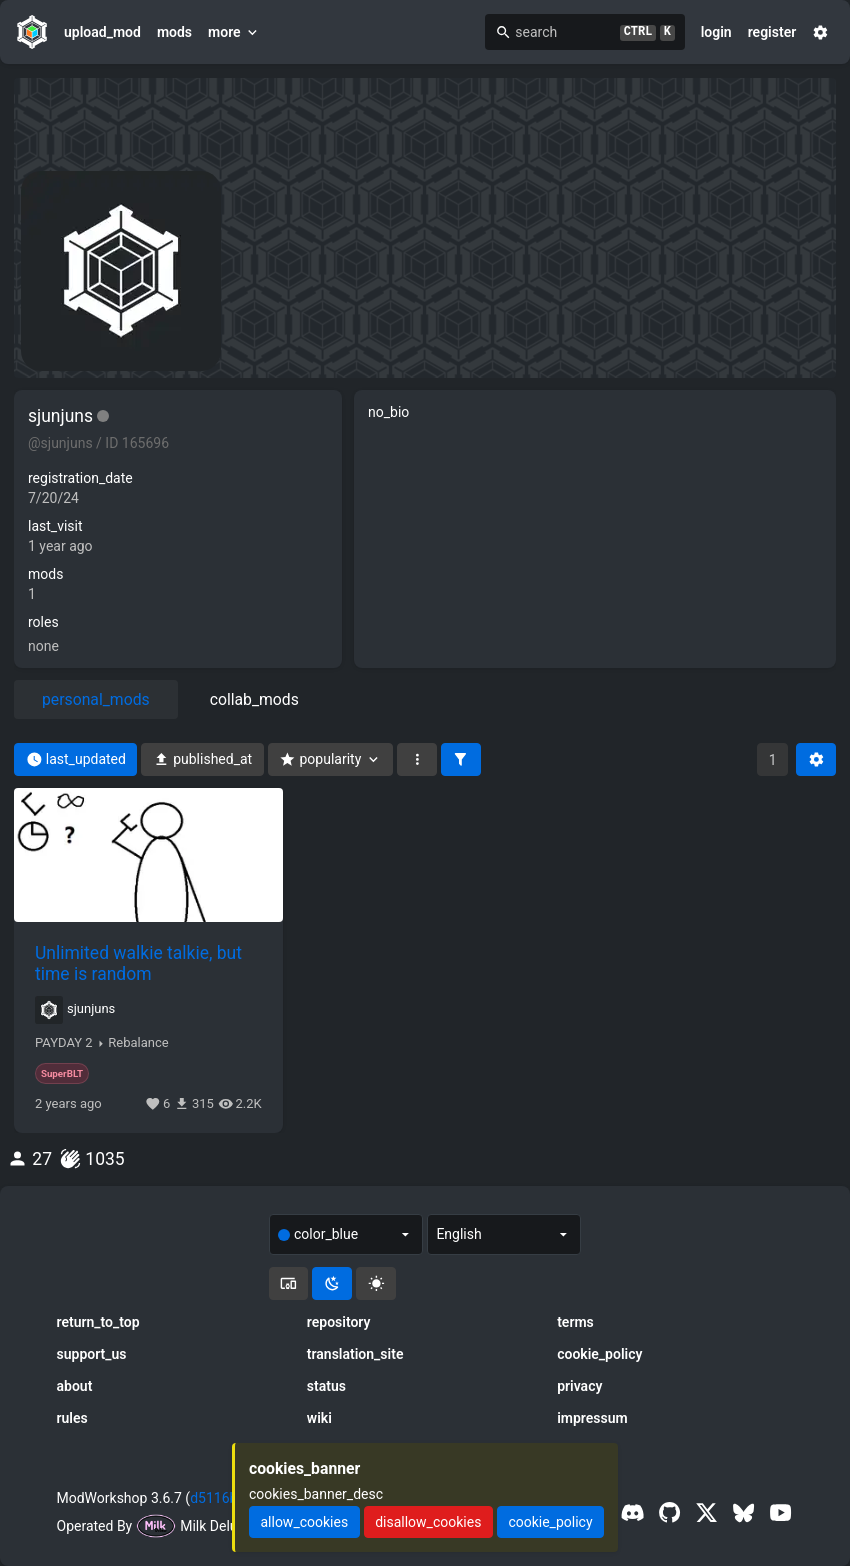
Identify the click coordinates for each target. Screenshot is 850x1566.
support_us (92, 1354)
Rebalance (138, 1043)
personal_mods (96, 699)
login (716, 32)
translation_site (355, 1354)
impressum (592, 1418)
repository (339, 1322)
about (75, 1386)
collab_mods (254, 699)
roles (43, 622)
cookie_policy (599, 1354)
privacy (579, 1386)
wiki (319, 1418)
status (326, 1386)
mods (174, 32)
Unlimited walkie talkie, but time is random (138, 963)
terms (575, 1322)
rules (72, 1418)
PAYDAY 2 (64, 1043)
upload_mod (102, 32)
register (772, 32)
